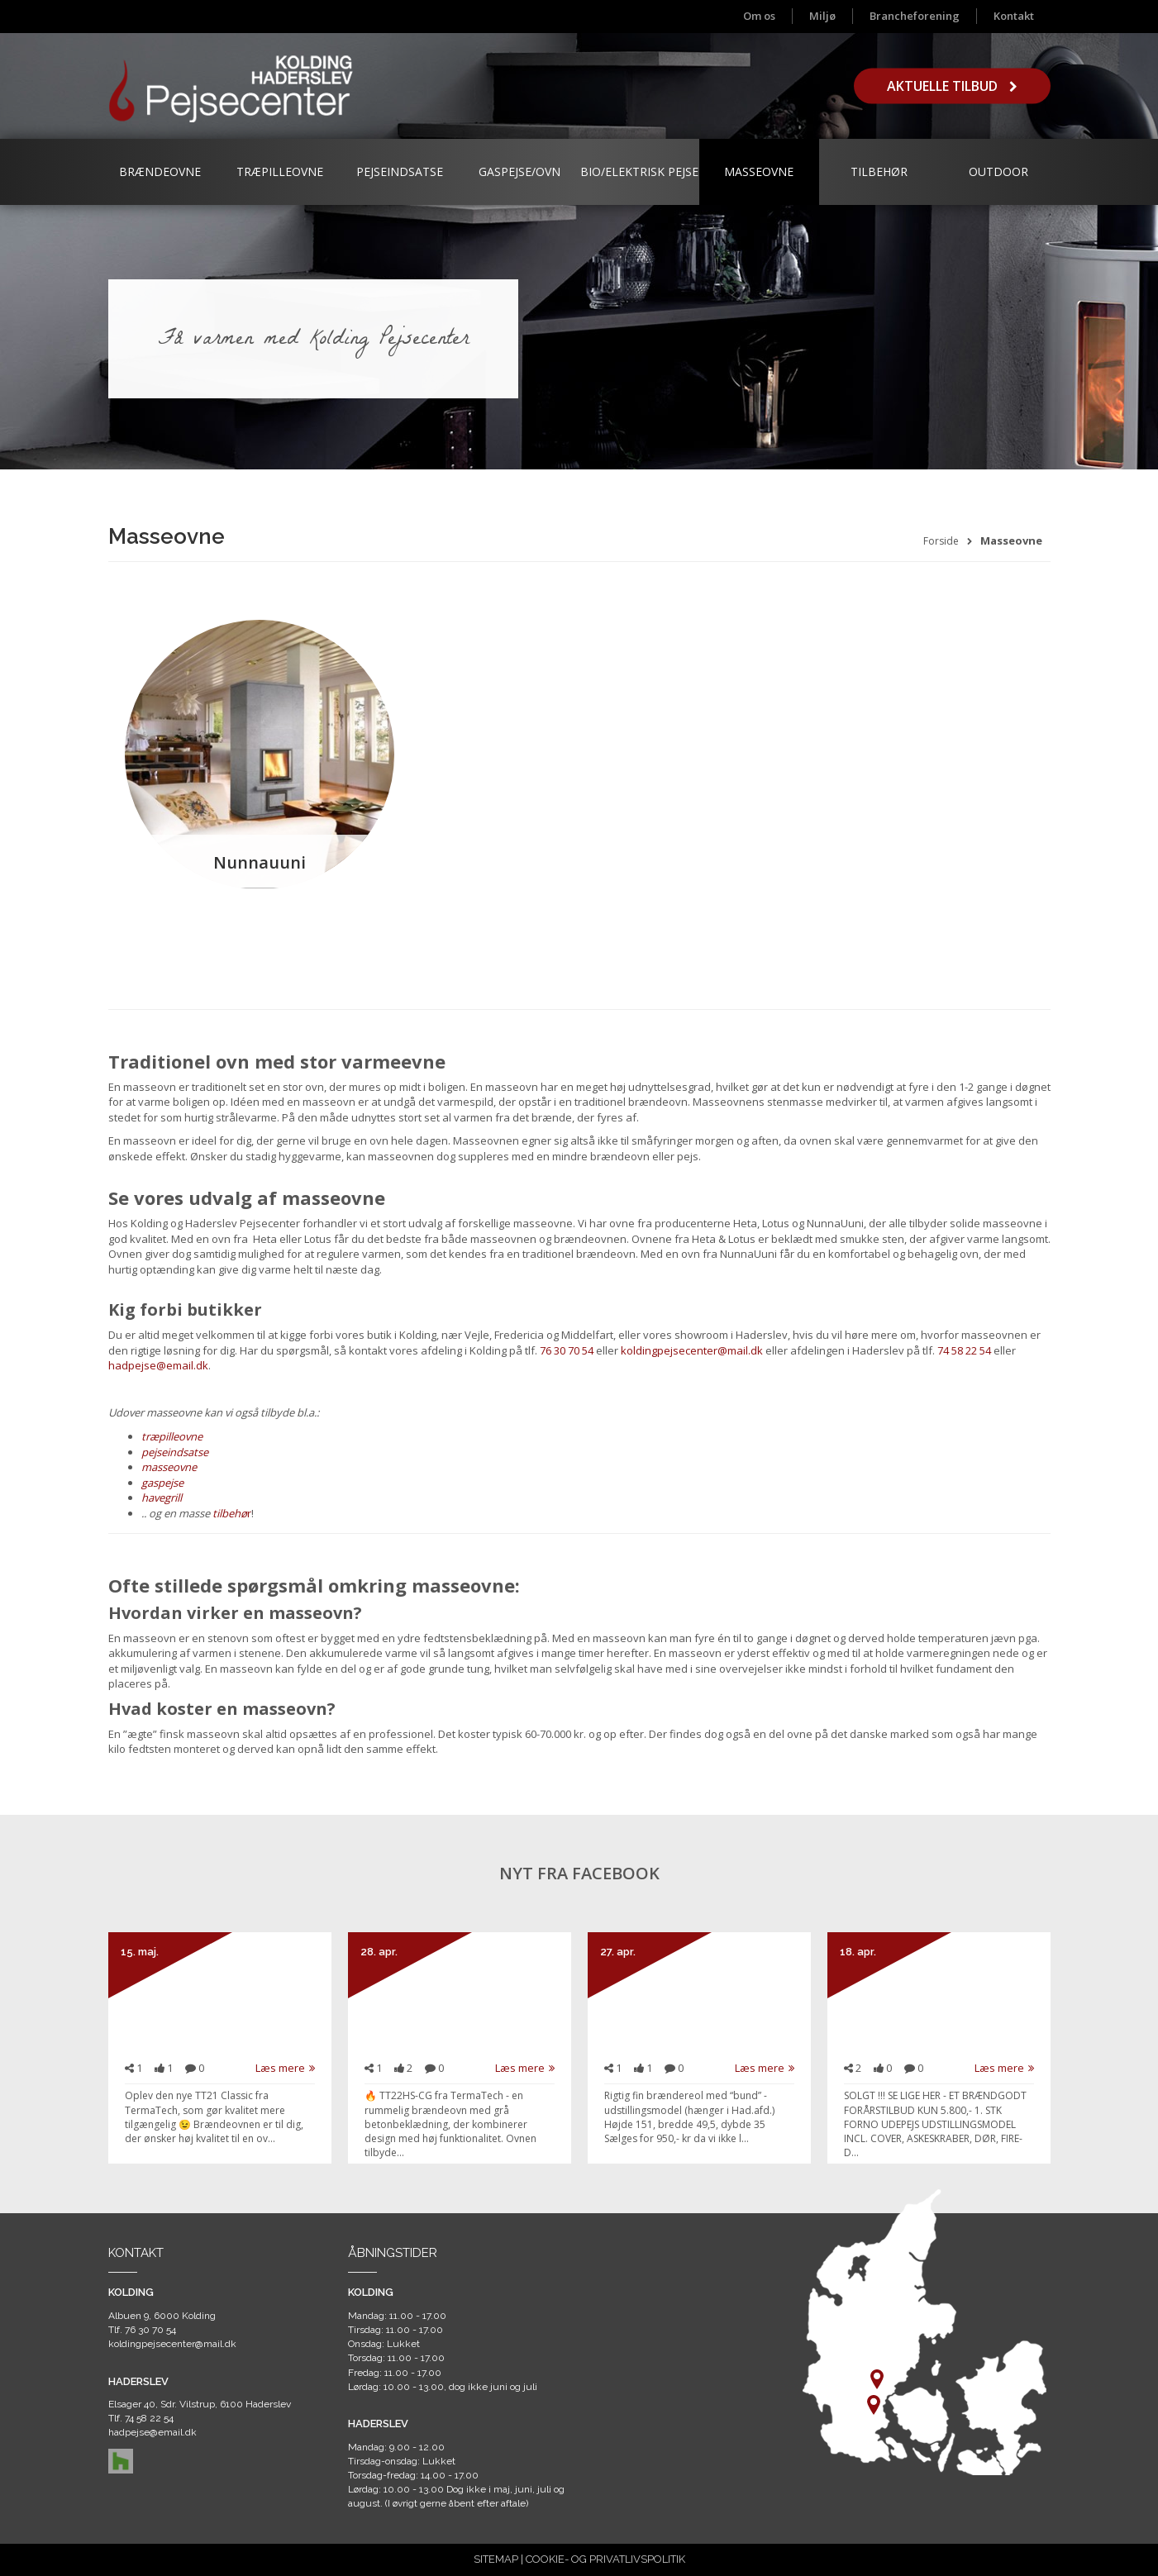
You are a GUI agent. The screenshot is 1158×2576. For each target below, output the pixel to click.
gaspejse (162, 1482)
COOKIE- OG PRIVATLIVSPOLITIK (605, 2559)
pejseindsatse (174, 1452)
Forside (941, 541)
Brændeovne (160, 171)
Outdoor (998, 171)
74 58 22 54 (964, 1350)
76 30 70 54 (566, 1350)
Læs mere (285, 2067)
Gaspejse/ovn (519, 171)
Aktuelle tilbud (952, 86)
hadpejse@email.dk (158, 1365)
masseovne (169, 1466)
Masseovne (758, 171)
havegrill (161, 1497)
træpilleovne (172, 1436)
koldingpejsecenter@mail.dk (692, 1350)
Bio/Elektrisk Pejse (639, 171)
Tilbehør (879, 171)
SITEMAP (496, 2559)
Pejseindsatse (399, 171)
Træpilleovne (279, 171)
